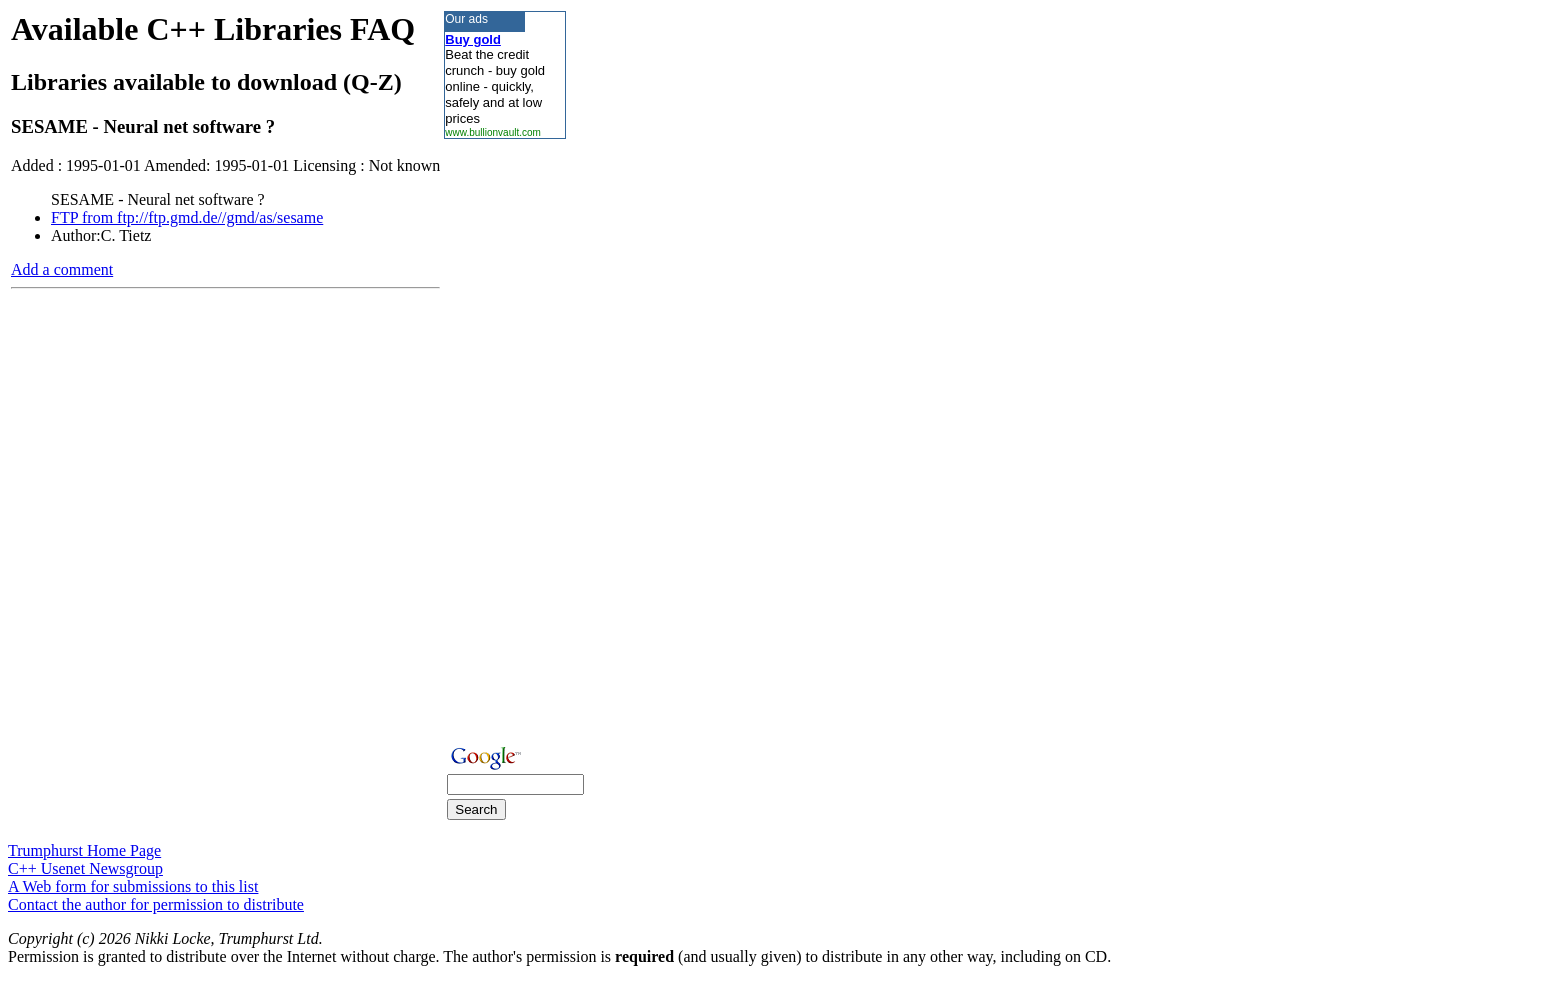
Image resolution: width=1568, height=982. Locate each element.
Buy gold (473, 39)
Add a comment (62, 269)
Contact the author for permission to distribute (156, 904)
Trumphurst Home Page (84, 850)
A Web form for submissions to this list (133, 886)
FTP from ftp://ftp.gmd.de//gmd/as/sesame (187, 217)
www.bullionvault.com (493, 132)
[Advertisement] (504, 439)
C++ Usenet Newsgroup (85, 868)
